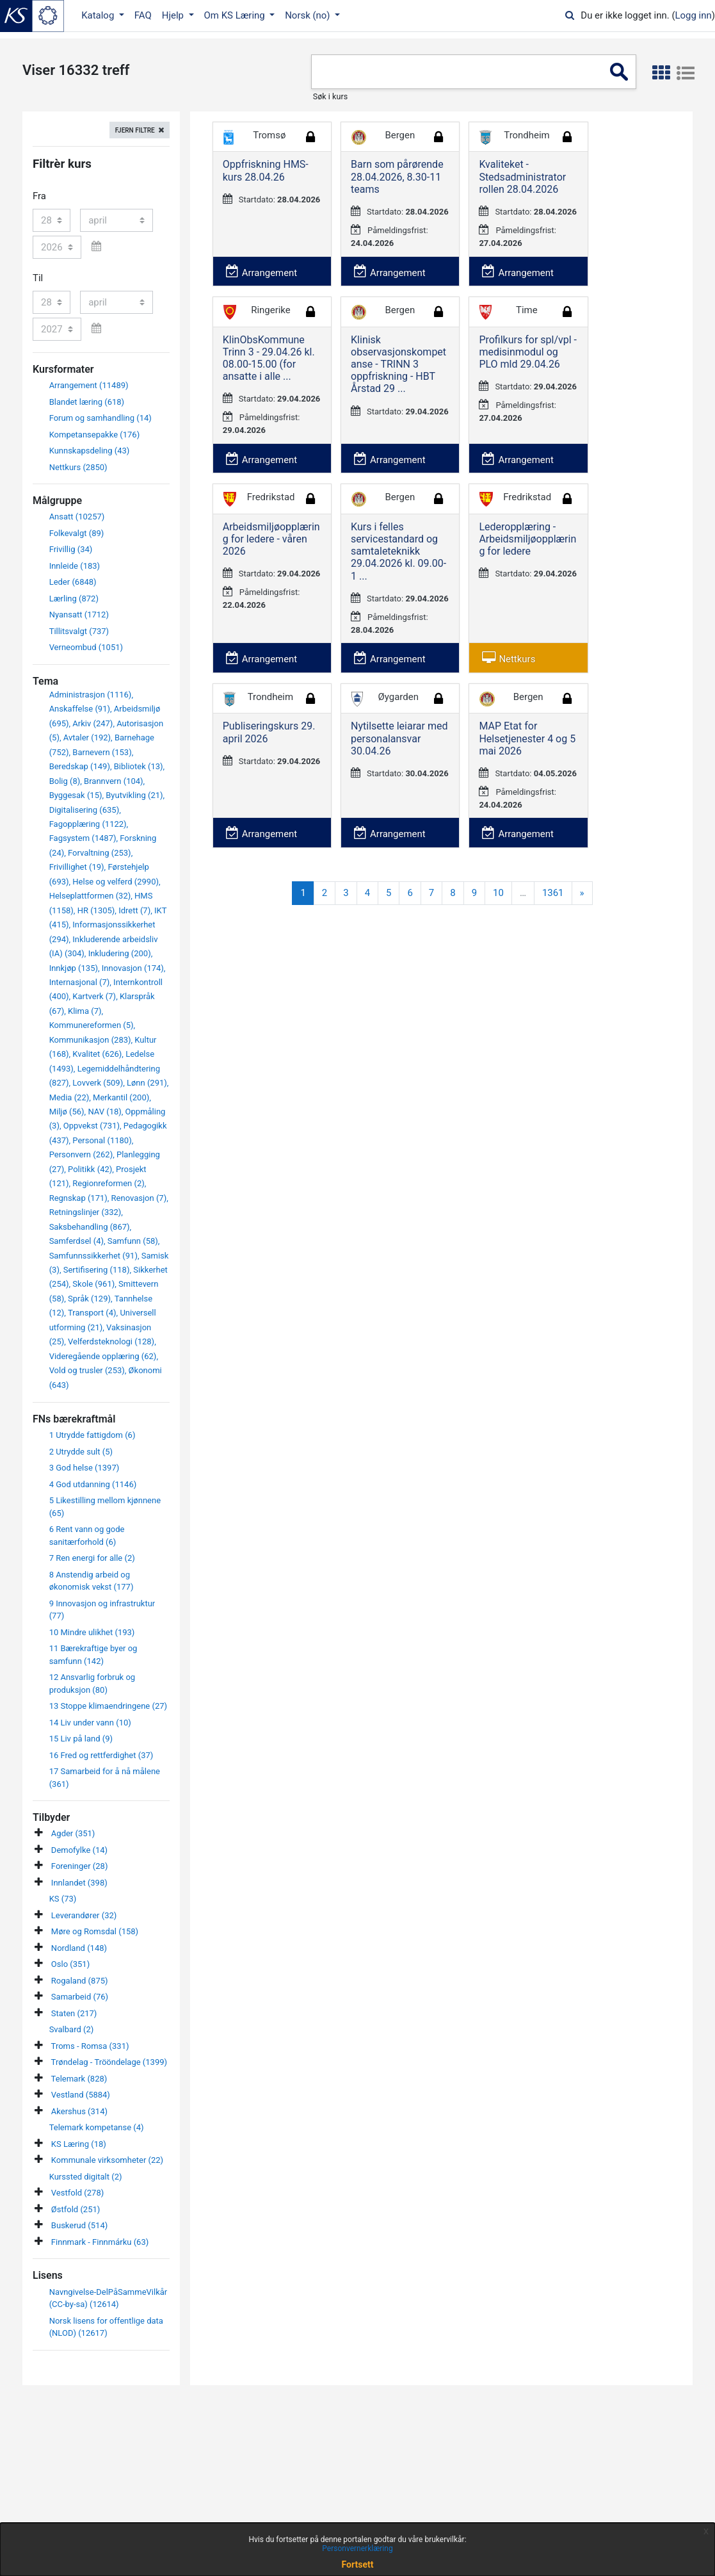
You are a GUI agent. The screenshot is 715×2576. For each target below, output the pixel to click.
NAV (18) (104, 1111)
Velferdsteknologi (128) (111, 1341)
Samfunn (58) (133, 1241)
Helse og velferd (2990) (115, 881)
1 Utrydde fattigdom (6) (92, 1435)
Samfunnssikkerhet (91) (93, 1255)
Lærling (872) (74, 598)
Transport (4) (92, 1312)
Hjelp (174, 15)
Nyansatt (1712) (79, 614)
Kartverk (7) (94, 996)
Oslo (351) (70, 1964)
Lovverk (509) (97, 1083)
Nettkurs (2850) (78, 467)
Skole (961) (93, 1284)
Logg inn (693, 15)
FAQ (143, 15)
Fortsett (358, 2564)
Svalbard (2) (71, 2029)
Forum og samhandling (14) (100, 418)
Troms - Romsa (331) (90, 2046)
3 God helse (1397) (84, 1467)
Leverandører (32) (83, 1915)
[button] (661, 73)
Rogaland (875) (79, 1980)
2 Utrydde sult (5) (81, 1451)
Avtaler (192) (87, 737)
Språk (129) (89, 1298)
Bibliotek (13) (138, 766)
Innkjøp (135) (73, 968)
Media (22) (69, 1097)
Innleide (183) (74, 566)
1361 (553, 893)
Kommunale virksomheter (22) (107, 2160)
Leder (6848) (73, 582)
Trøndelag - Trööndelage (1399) (109, 2062)
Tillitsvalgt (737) (79, 631)
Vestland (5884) (80, 2094)
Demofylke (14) (79, 1850)
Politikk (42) (90, 1169)
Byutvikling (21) (134, 795)
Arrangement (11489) (89, 385)
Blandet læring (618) (87, 402)
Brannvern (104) (113, 781)
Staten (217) (74, 2013)
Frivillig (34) (71, 549)
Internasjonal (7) (79, 982)
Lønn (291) (147, 1083)
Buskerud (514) (79, 2225)
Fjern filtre (135, 130)
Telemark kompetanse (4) (96, 2127)
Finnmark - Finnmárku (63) (100, 2242)
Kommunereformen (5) (91, 1025)
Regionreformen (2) (108, 1183)
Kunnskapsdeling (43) (89, 450)
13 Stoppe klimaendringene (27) (108, 1706)
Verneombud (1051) (86, 647)
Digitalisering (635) (84, 810)
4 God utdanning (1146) (93, 1484)
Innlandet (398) (79, 1882)
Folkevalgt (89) (76, 533)
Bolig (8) (65, 781)
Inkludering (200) (119, 953)
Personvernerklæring (357, 2548)
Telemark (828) (79, 2078)
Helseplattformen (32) (90, 896)
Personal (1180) (101, 1140)
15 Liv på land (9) (81, 1738)
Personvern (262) (81, 1154)
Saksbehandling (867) (89, 1227)
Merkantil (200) (121, 1097)
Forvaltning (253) (99, 853)
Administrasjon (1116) (90, 694)
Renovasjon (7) (139, 1198)
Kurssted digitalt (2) (85, 2176)
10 (498, 893)
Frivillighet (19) (76, 867)
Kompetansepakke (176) (94, 434)
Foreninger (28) (79, 1866)
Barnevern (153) (101, 752)
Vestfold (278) (77, 2192)
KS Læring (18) (78, 2144)
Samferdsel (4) (76, 1241)
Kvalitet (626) (97, 1054)
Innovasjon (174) (133, 968)
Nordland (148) (79, 1948)
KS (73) (63, 1898)
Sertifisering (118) (96, 1270)
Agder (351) (73, 1833)
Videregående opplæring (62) (103, 1356)
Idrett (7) (134, 910)
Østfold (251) (75, 2209)
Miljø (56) (66, 1111)
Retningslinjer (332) (85, 1212)
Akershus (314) (79, 2111)
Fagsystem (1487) (82, 838)
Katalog (98, 15)
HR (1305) (96, 910)
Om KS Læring (236, 15)
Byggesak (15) (75, 795)
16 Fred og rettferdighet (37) (101, 1755)
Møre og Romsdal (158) (94, 1931)
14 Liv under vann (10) (90, 1722)
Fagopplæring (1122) (88, 824)
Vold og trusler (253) (87, 1370)
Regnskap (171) (78, 1198)
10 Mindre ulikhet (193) (92, 1632)
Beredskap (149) (79, 766)
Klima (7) (84, 1011)
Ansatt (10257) (77, 516)
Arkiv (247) (92, 723)
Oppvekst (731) (91, 1125)
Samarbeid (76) (79, 1996)
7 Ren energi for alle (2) (92, 1558)
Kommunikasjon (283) (90, 1040)
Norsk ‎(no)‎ (308, 15)
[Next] (582, 893)
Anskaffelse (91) (79, 708)
